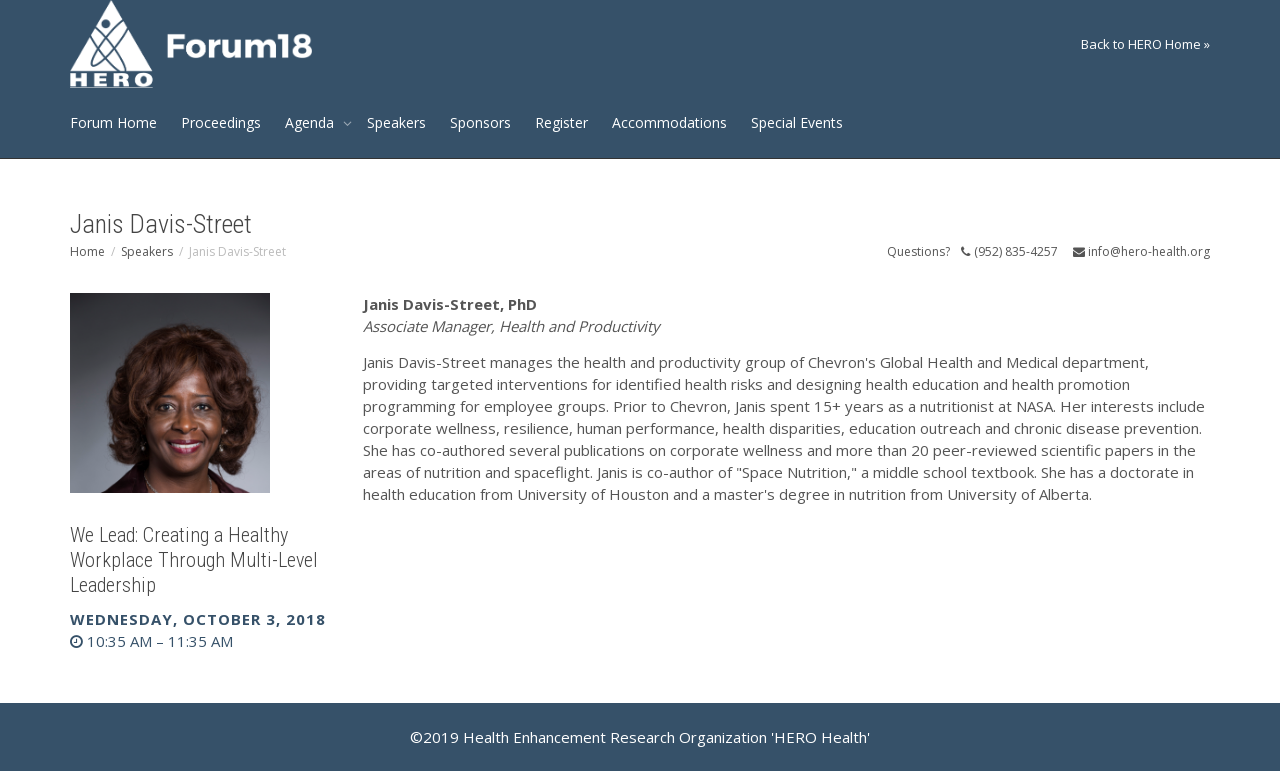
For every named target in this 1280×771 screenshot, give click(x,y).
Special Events (797, 122)
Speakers (396, 122)
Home (87, 251)
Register (561, 122)
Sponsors (480, 122)
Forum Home (113, 122)
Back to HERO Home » (1145, 44)
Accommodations (669, 122)
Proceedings (221, 122)
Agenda (311, 122)
